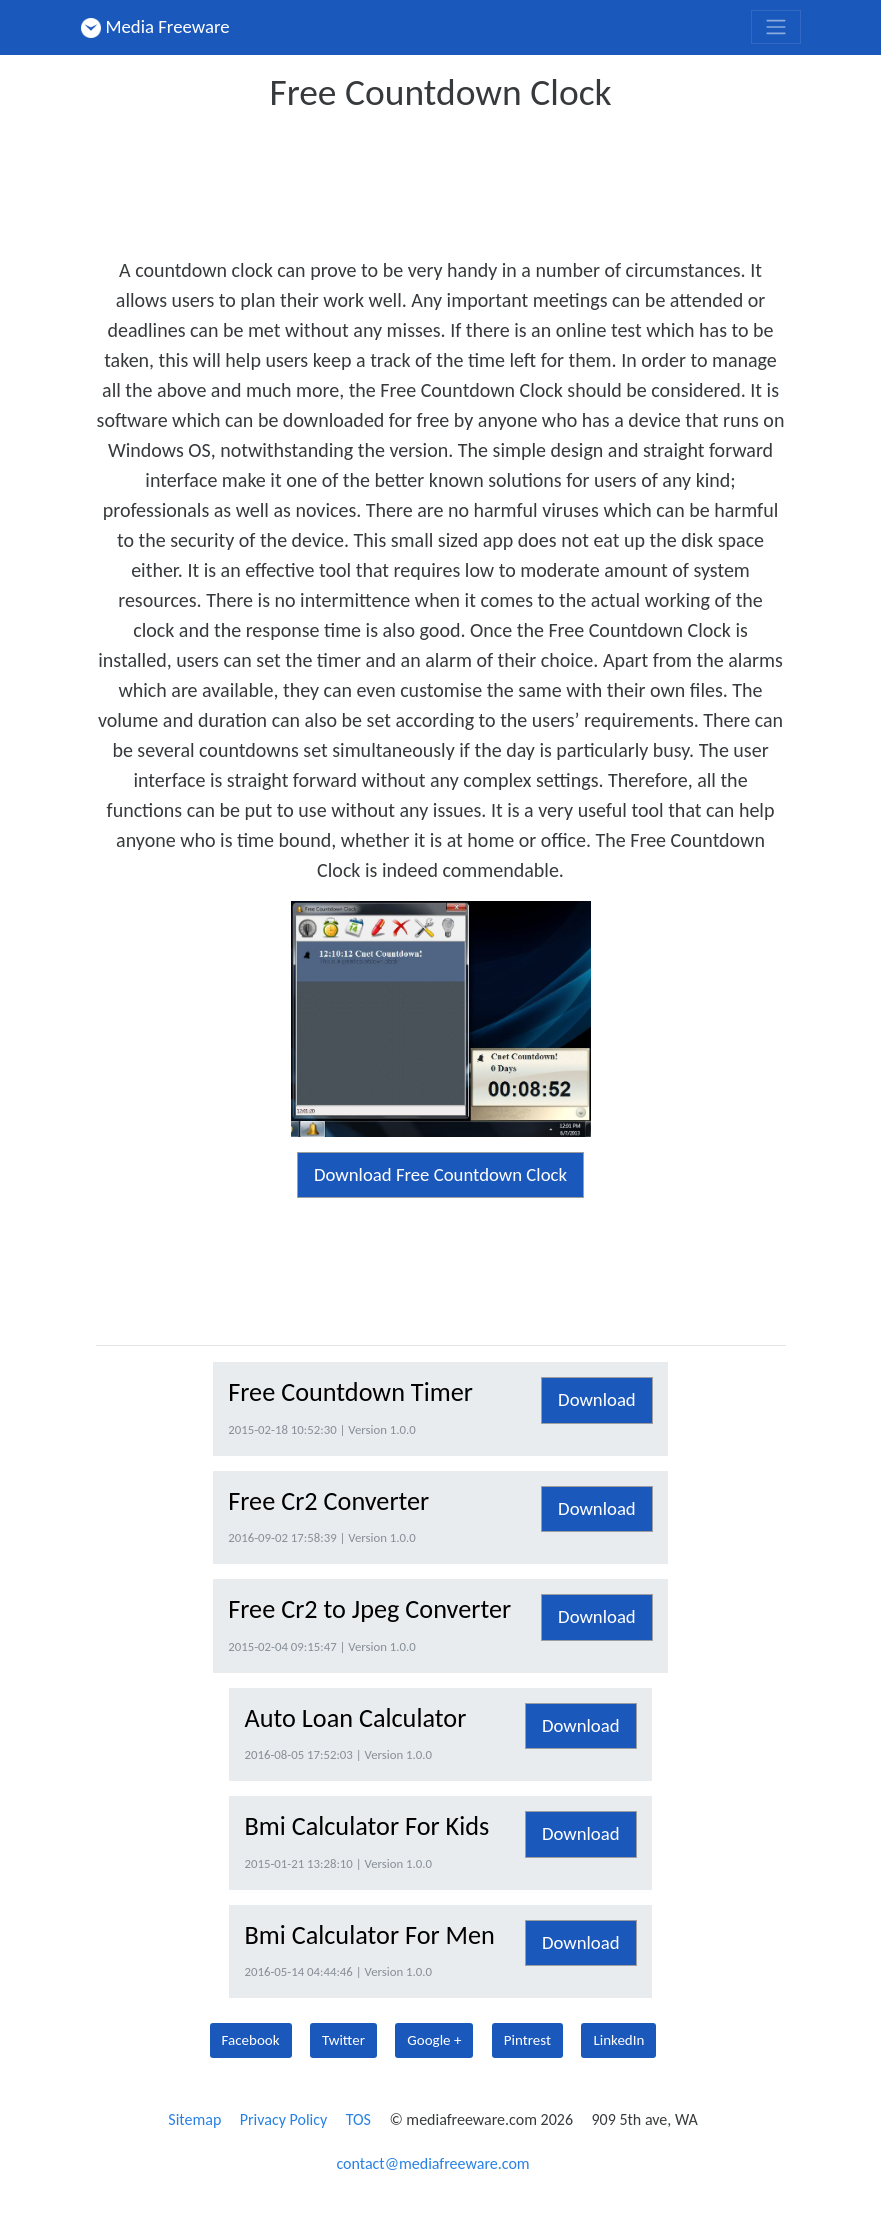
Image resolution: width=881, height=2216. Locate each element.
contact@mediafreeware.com (432, 2163)
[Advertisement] (460, 178)
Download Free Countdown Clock (440, 1174)
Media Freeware (155, 26)
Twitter (343, 2040)
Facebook (251, 2040)
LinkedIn (618, 2040)
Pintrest (527, 2040)
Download (597, 1399)
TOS (358, 2119)
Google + (434, 2040)
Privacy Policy (284, 2119)
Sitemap (194, 2119)
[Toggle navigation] (776, 27)
